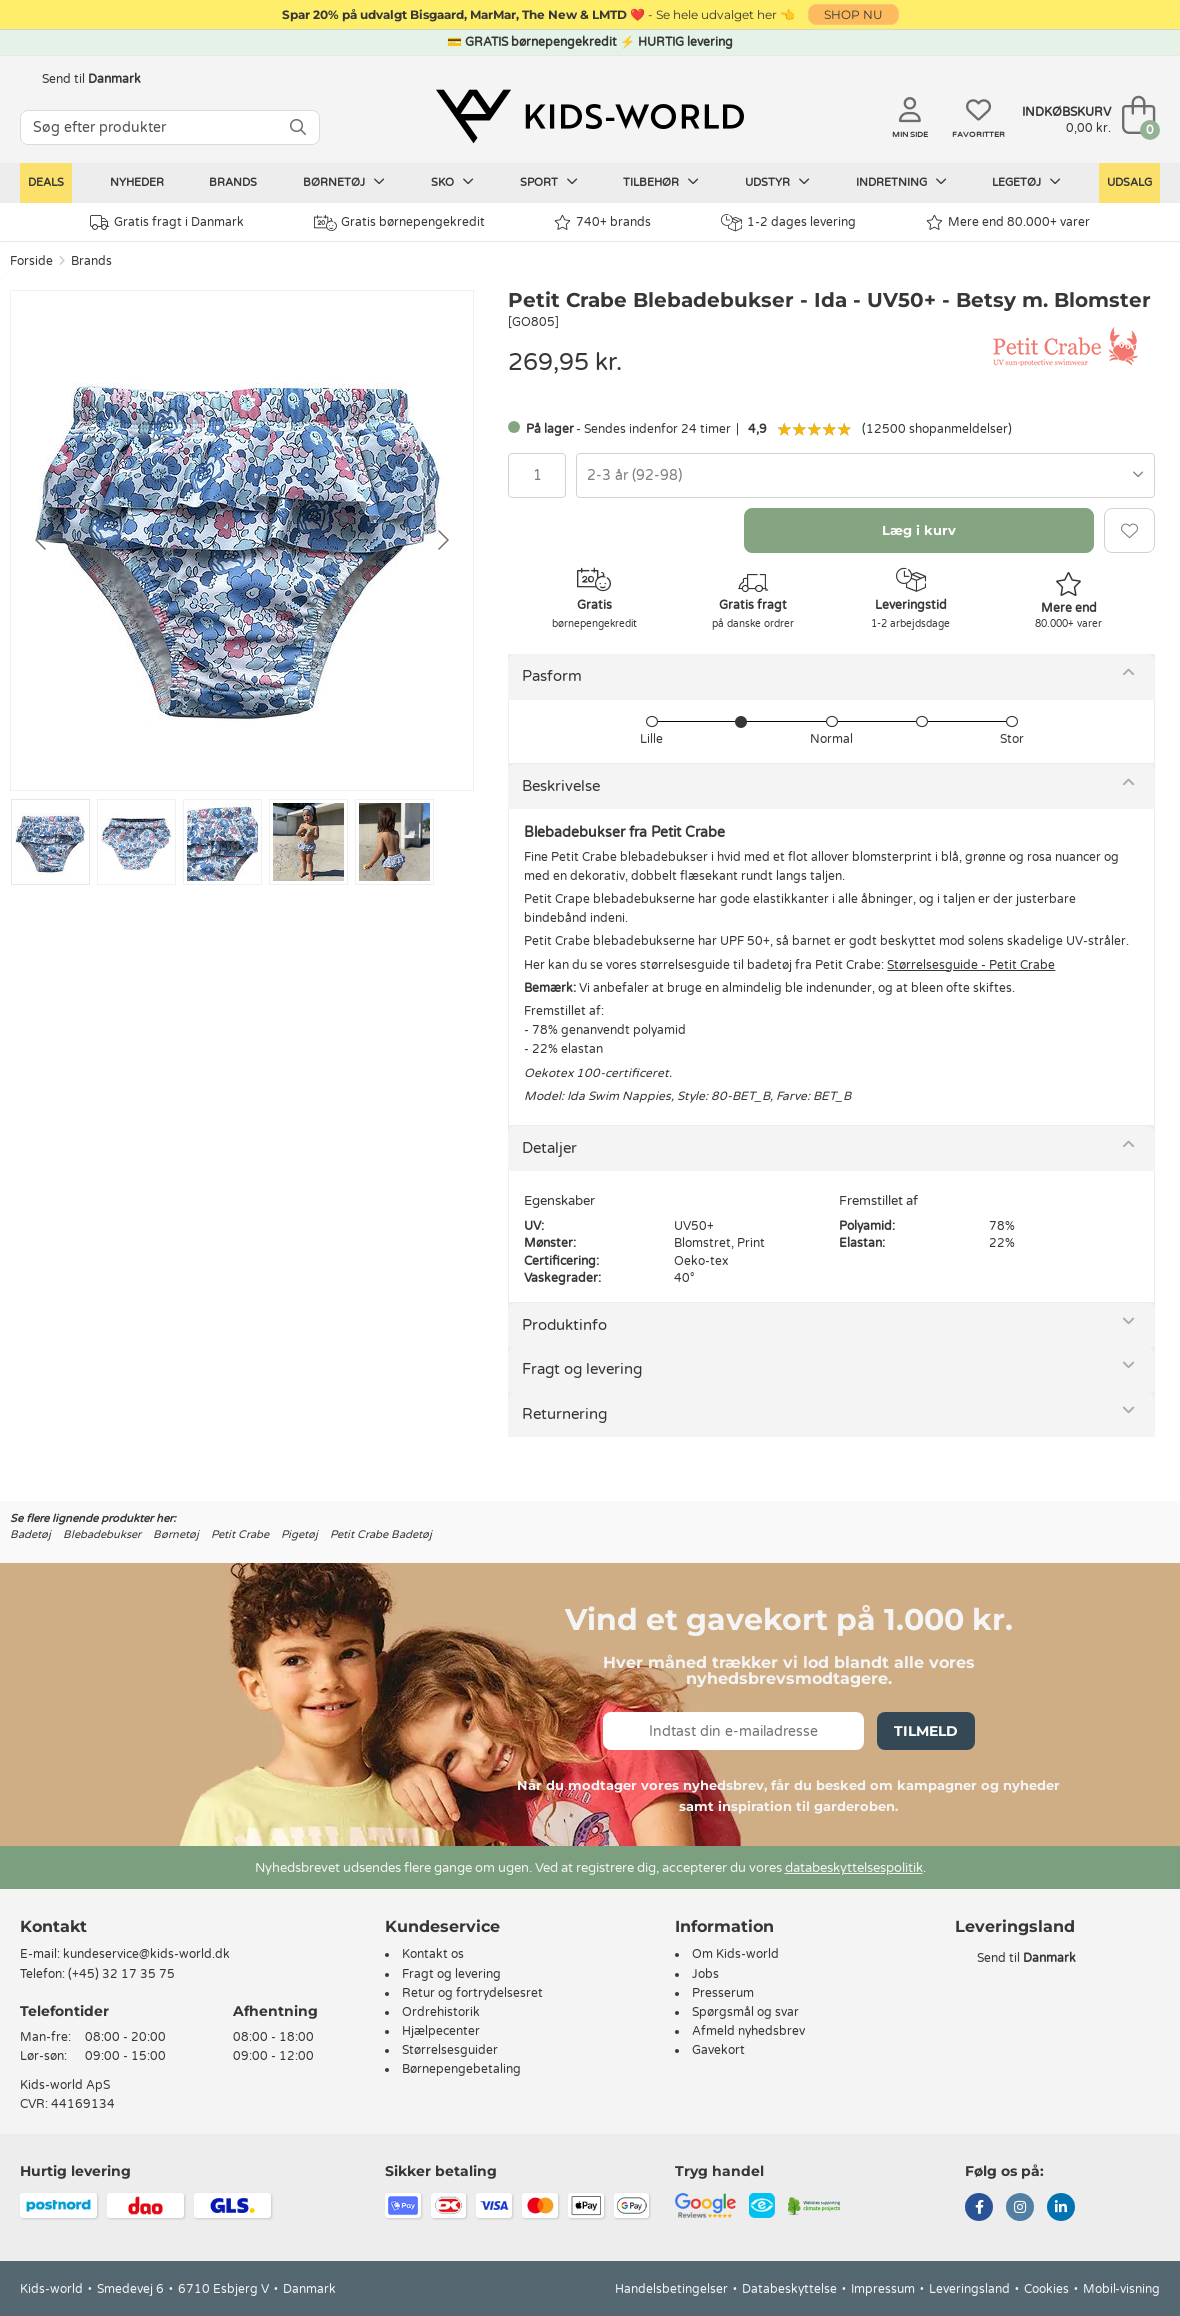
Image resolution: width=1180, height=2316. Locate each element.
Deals (46, 182)
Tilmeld (926, 1731)
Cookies (1046, 2289)
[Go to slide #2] (136, 842)
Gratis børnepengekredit (399, 223)
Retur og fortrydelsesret (472, 1993)
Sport (549, 182)
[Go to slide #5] (394, 842)
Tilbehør (661, 182)
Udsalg (1129, 182)
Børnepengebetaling (461, 2069)
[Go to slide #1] (50, 842)
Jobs (705, 1974)
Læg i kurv (919, 530)
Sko (452, 182)
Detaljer (549, 1148)
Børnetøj (344, 182)
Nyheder (137, 182)
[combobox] (865, 475)
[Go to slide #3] (222, 842)
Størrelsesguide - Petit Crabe (971, 965)
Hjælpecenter (441, 2031)
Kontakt (53, 1926)
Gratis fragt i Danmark (167, 222)
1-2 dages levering (788, 222)
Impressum (883, 2289)
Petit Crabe (240, 1534)
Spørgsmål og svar (745, 2012)
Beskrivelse (561, 786)
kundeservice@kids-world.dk (146, 1954)
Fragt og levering (582, 1369)
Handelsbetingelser (671, 2289)
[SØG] (298, 127)
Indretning (901, 182)
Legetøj (1026, 182)
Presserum (723, 1993)
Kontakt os (433, 1954)
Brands (233, 182)
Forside (31, 261)
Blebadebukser (102, 1534)
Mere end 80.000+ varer (1008, 222)
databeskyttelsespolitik (854, 1868)
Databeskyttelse (789, 2289)
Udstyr (777, 182)
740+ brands (602, 222)
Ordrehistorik (441, 2012)
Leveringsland (969, 2289)
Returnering (564, 1414)
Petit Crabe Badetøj (381, 1534)
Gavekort (718, 2050)
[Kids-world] (590, 117)
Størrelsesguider (450, 2050)
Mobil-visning (1121, 2289)
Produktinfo (564, 1325)
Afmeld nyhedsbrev (748, 2031)
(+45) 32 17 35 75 (121, 1974)
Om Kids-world (735, 1954)
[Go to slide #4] (308, 842)
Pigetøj (299, 1534)
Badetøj (30, 1534)
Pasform (552, 676)
